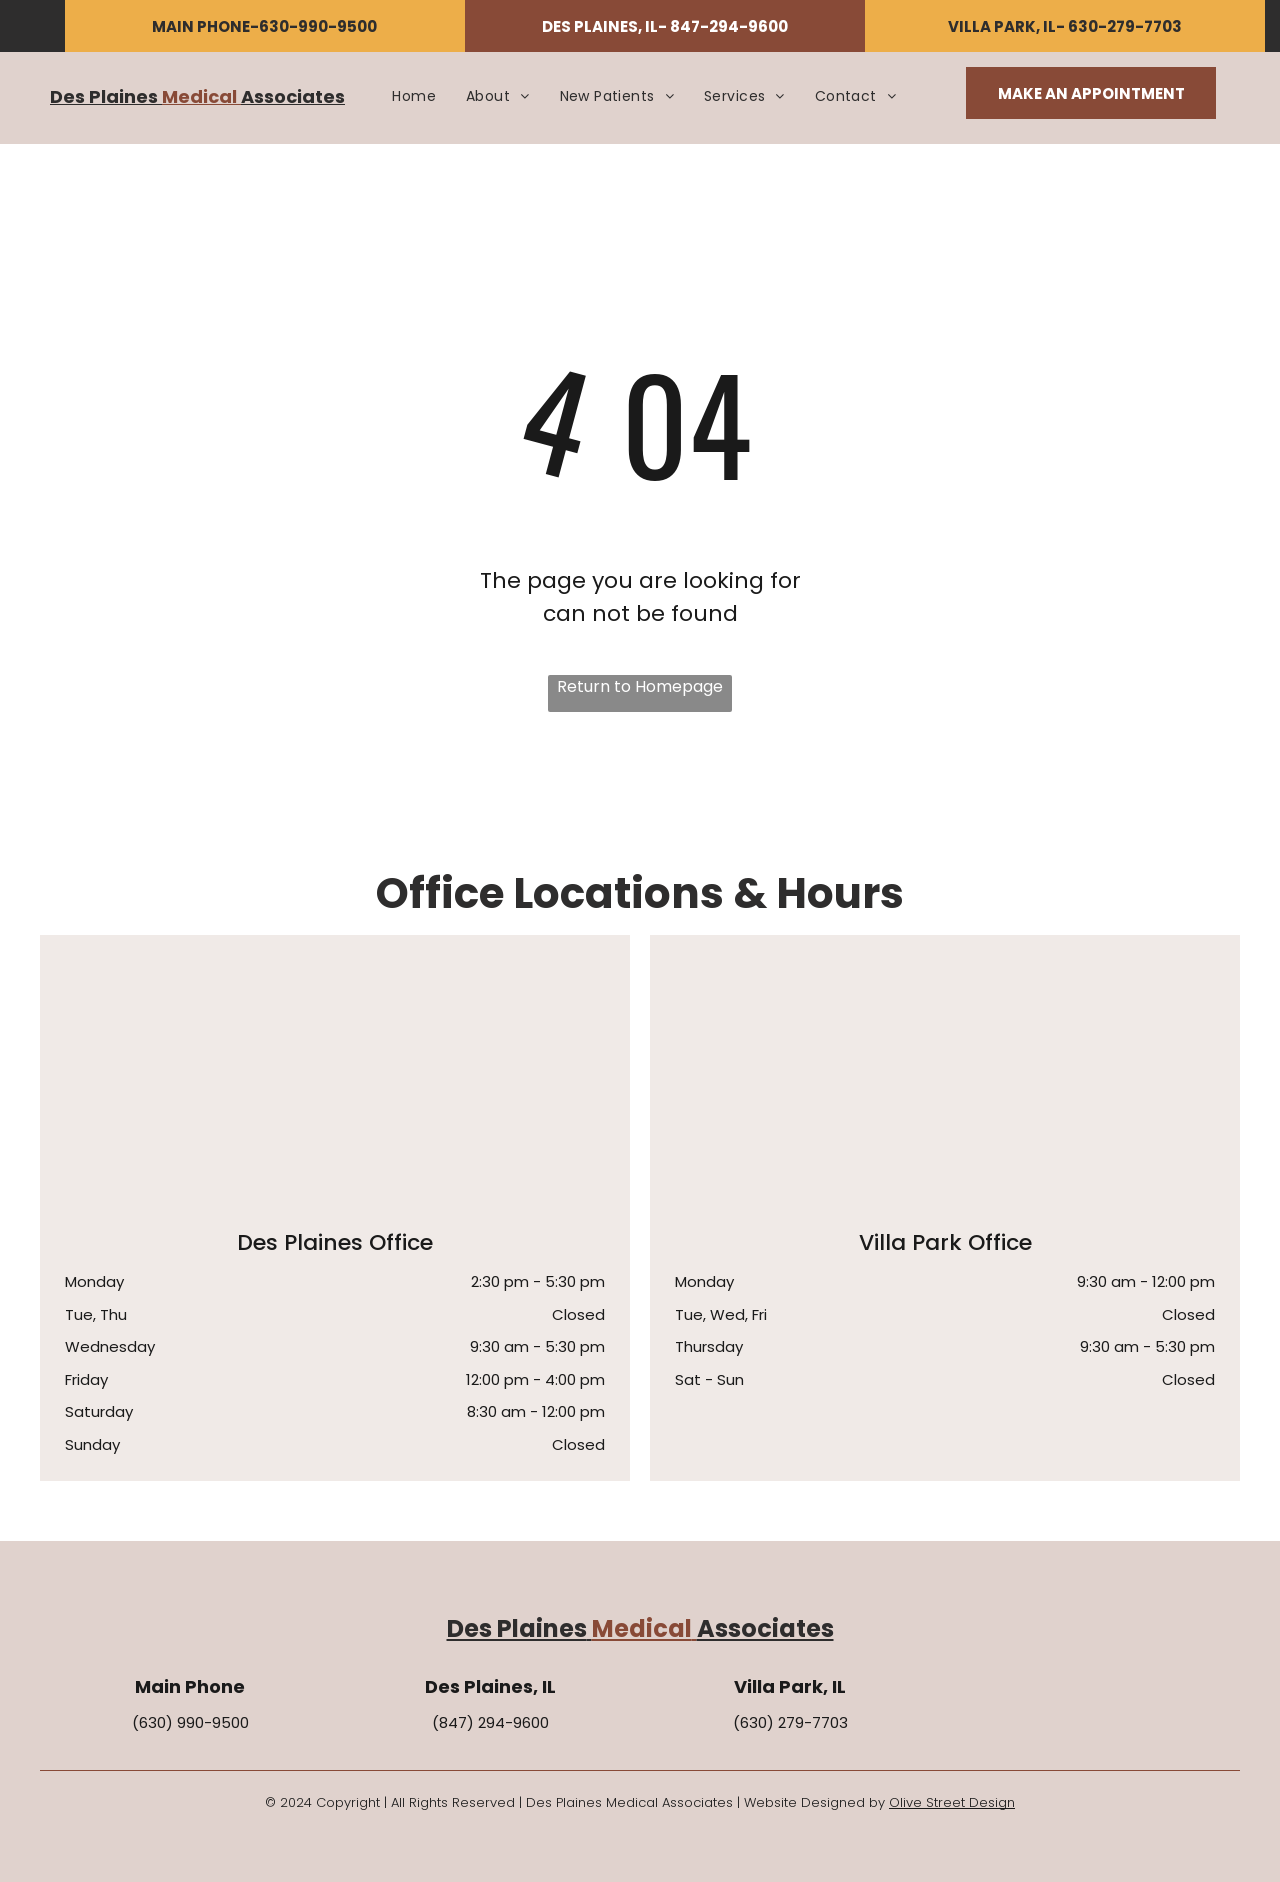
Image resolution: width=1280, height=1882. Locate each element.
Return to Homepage (640, 686)
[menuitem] (414, 96)
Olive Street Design (952, 1802)
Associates (293, 96)
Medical (199, 96)
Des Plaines (104, 96)
